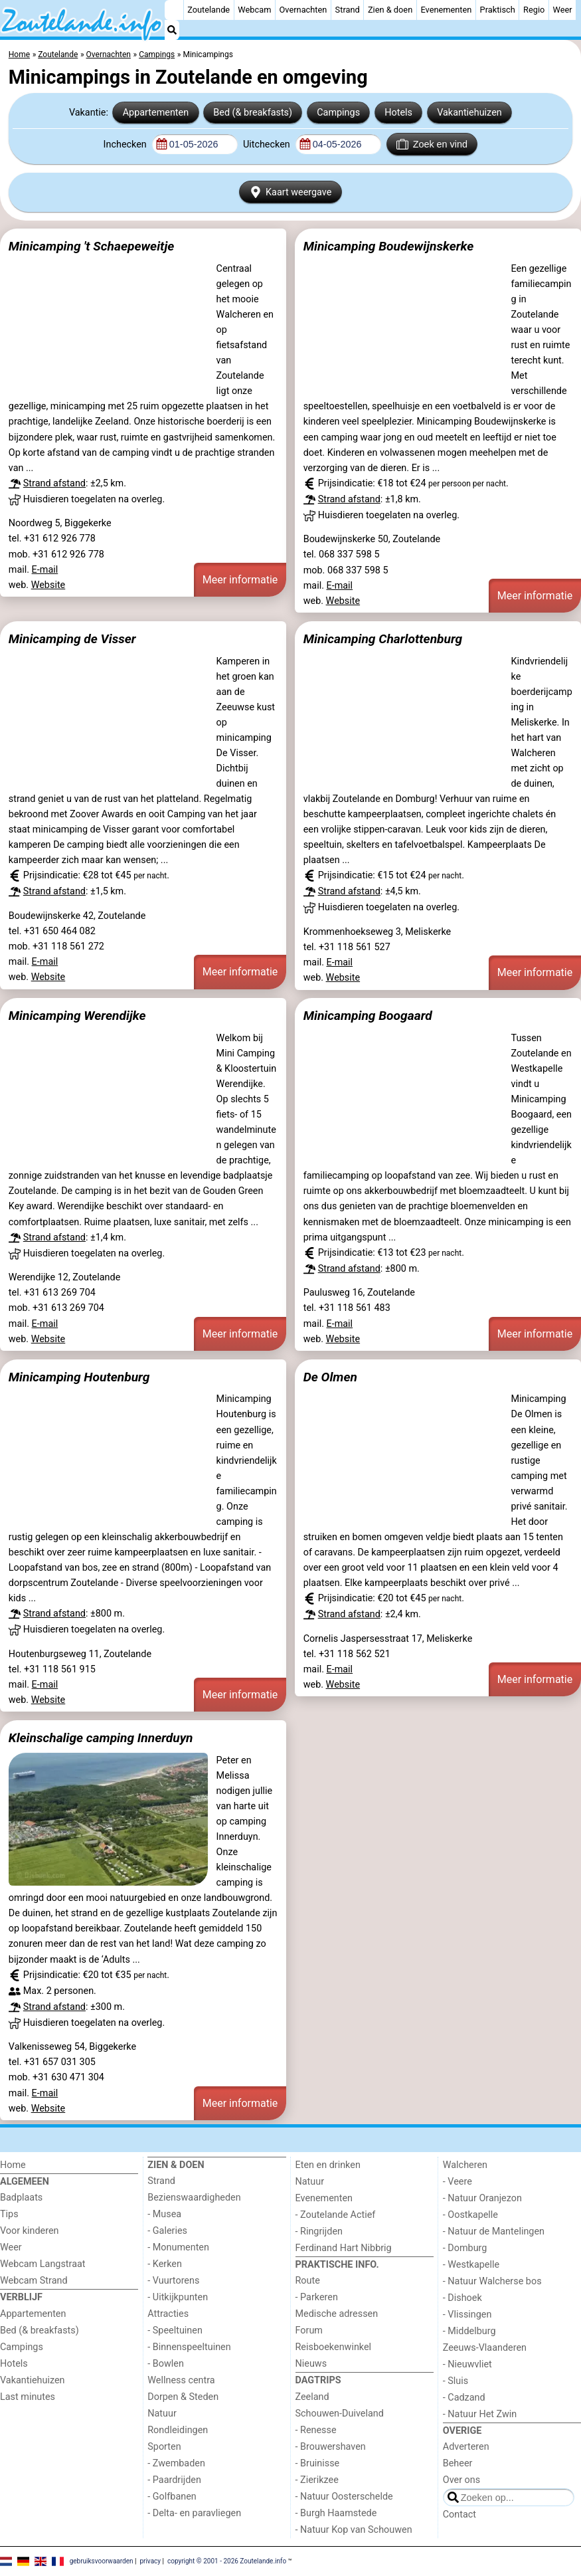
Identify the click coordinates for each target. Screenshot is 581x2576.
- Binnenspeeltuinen (188, 2347)
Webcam (254, 10)
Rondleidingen (177, 2430)
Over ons (461, 2480)
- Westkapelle (471, 2264)
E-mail (45, 569)
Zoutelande (208, 10)
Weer (562, 10)
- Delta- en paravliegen (194, 2513)
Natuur (162, 2413)
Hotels (398, 112)
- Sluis (455, 2381)
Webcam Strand (34, 2280)
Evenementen (445, 10)
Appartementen (156, 112)
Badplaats (21, 2197)
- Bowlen (165, 2363)
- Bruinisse (317, 2463)
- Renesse (316, 2430)
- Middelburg (469, 2331)
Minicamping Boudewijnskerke (388, 246)
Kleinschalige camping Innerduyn (101, 1737)
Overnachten (303, 10)
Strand (347, 10)
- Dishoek (462, 2298)
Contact (459, 2514)
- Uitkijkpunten (177, 2297)
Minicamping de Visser (72, 638)
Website (48, 585)
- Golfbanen (172, 2496)
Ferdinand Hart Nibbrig (343, 2248)
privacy (150, 2561)
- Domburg (465, 2248)
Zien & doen (390, 10)
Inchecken (126, 144)
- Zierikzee (317, 2480)
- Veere (457, 2181)
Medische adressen (336, 2314)
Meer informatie (240, 579)
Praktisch (497, 10)
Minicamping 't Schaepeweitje (91, 246)
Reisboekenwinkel (333, 2347)
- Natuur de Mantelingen (493, 2231)
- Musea (164, 2214)
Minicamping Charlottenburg (383, 638)
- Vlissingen (467, 2314)
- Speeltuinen (175, 2330)
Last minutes (27, 2397)
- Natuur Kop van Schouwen (353, 2529)
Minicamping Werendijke (77, 1015)
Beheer (458, 2463)
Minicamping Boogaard (367, 1015)
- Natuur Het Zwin (480, 2414)
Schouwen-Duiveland (339, 2413)
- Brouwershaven (330, 2446)
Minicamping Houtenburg (79, 1377)
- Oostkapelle (470, 2215)
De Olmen (330, 1377)
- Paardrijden (174, 2480)
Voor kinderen (29, 2230)
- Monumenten (178, 2247)
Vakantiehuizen (469, 112)
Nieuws (311, 2363)
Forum (309, 2330)
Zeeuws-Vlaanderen (485, 2347)
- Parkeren (316, 2297)
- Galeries (167, 2230)
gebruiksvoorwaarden (101, 2561)
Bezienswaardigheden (193, 2197)
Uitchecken (267, 144)
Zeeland (312, 2397)
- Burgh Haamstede (336, 2513)
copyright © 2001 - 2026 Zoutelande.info (226, 2561)
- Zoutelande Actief (335, 2215)
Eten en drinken (328, 2165)
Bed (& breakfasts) (252, 112)
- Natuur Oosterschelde (344, 2496)
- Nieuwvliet (467, 2364)
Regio (533, 10)
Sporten (164, 2446)
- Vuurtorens (173, 2280)
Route (307, 2280)
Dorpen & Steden (182, 2397)
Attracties (168, 2314)
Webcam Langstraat (43, 2264)
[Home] (174, 10)
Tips (9, 2214)
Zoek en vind (431, 144)
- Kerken (164, 2264)
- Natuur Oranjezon (482, 2198)
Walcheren (465, 2165)
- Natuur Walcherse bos (492, 2281)
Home (13, 2165)
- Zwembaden (176, 2463)
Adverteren (466, 2446)
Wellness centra (180, 2380)
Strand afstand (54, 483)
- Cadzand (464, 2397)
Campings (338, 112)
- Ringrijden (319, 2231)
